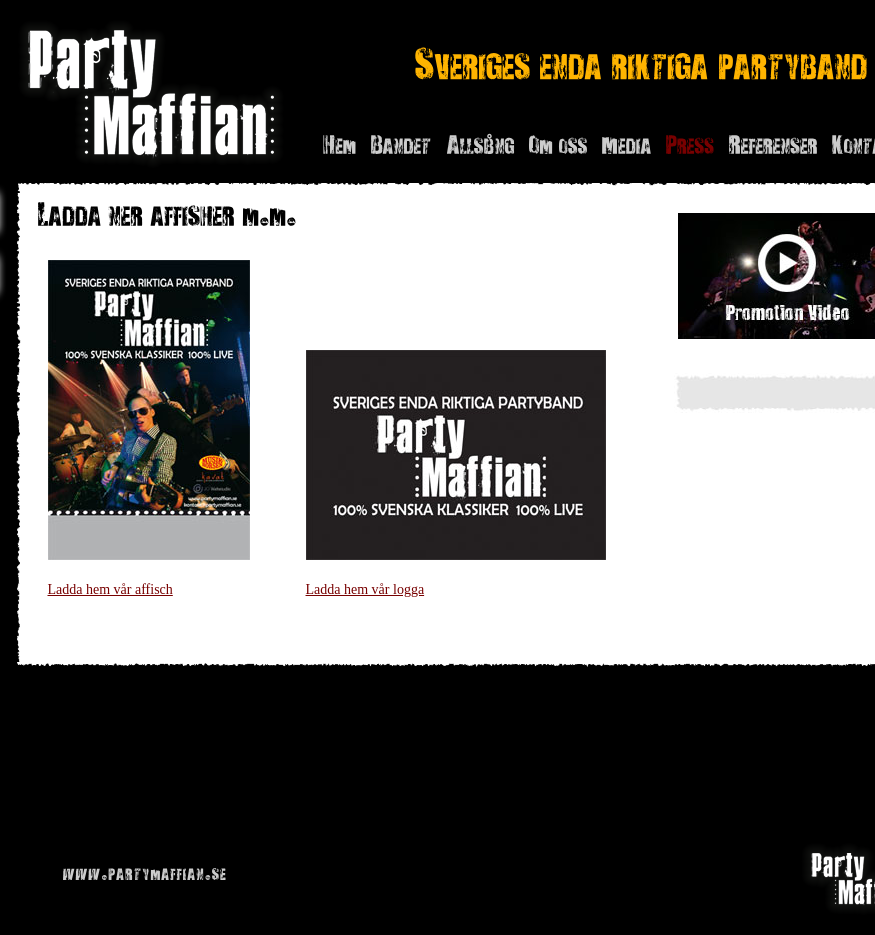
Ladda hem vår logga (365, 589)
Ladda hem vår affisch (110, 589)
